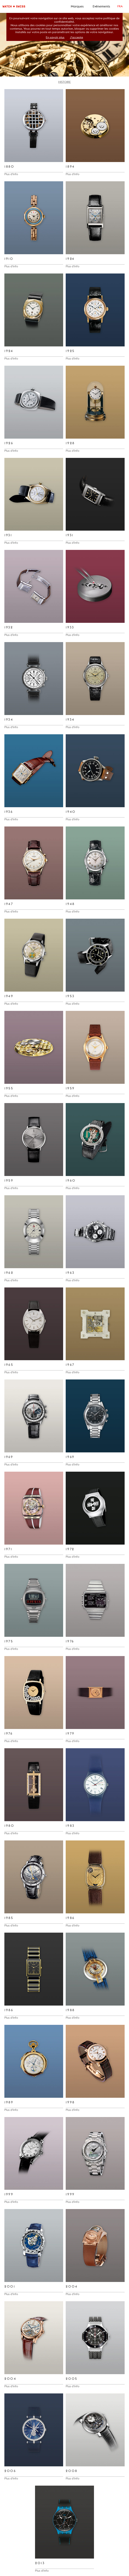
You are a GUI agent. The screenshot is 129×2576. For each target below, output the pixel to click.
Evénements (101, 6)
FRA (120, 6)
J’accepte (76, 37)
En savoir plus (55, 37)
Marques (77, 6)
